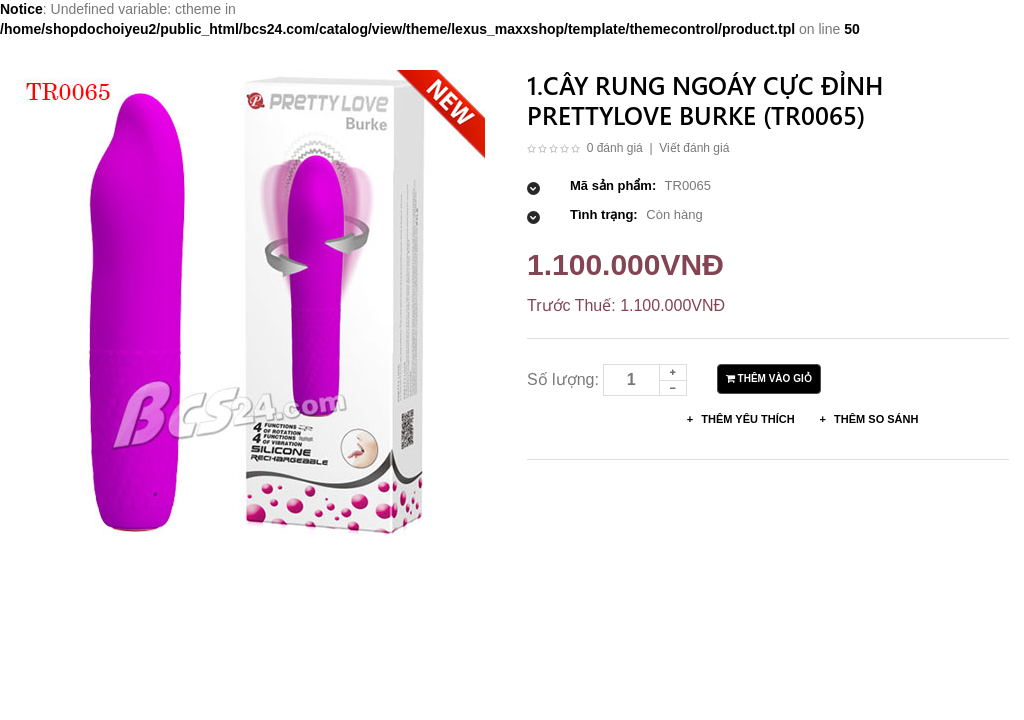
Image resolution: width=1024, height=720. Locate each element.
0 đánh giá (615, 148)
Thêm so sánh (874, 419)
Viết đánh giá (694, 148)
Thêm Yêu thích (746, 419)
